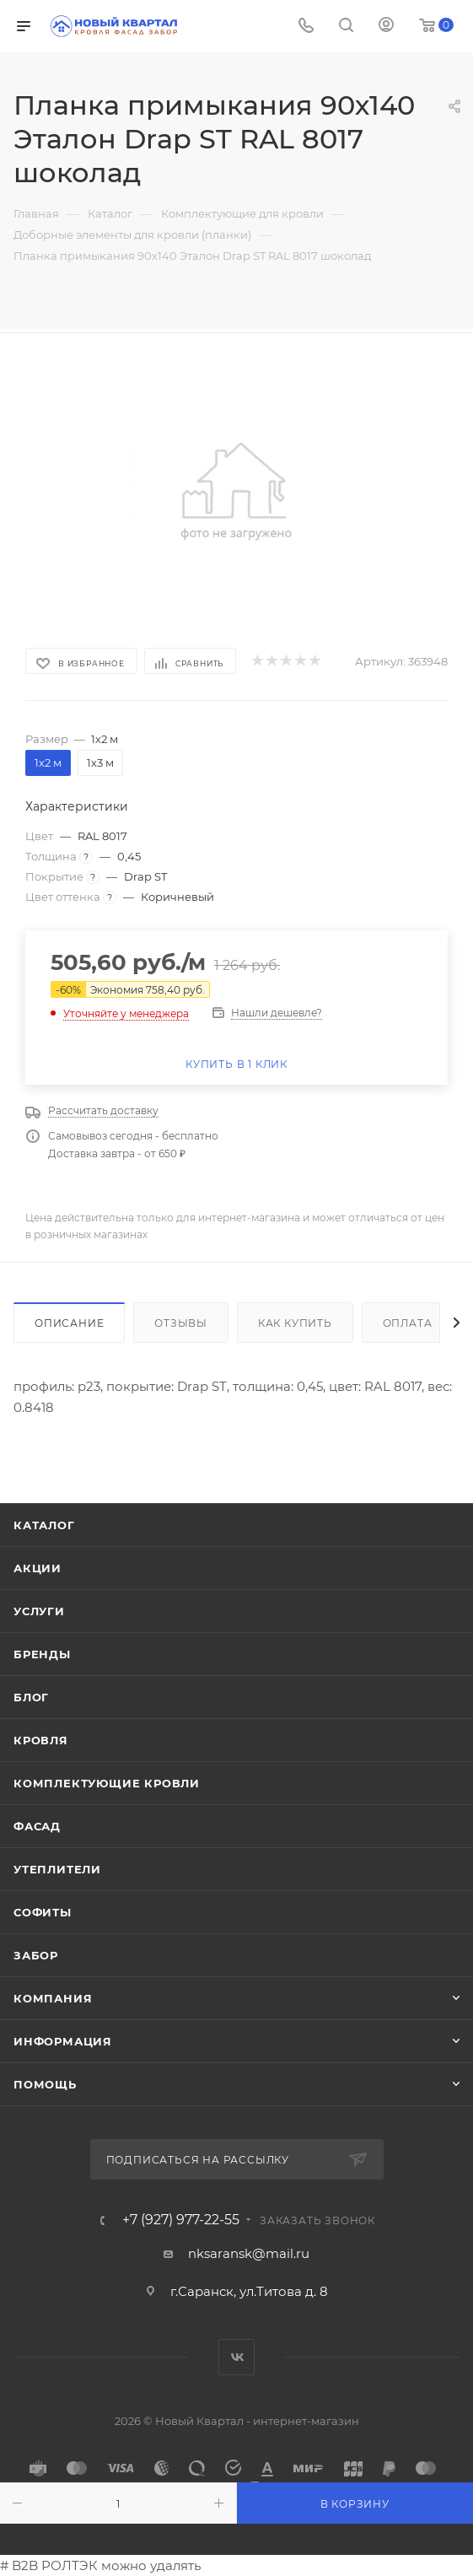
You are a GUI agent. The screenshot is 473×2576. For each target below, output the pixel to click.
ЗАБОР (35, 1955)
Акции (37, 1568)
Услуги (39, 1611)
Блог (31, 1697)
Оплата (408, 1323)
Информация (62, 2041)
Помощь (45, 2084)
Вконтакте (236, 2357)
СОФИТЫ (42, 1912)
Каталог (44, 1525)
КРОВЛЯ (40, 1740)
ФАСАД (37, 1826)
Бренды (42, 1654)
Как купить (295, 1323)
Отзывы (180, 1323)
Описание (69, 1323)
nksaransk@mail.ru (248, 2253)
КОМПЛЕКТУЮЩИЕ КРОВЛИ (106, 1783)
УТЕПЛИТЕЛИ (57, 1869)
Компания (52, 1998)
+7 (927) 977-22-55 (180, 2220)
